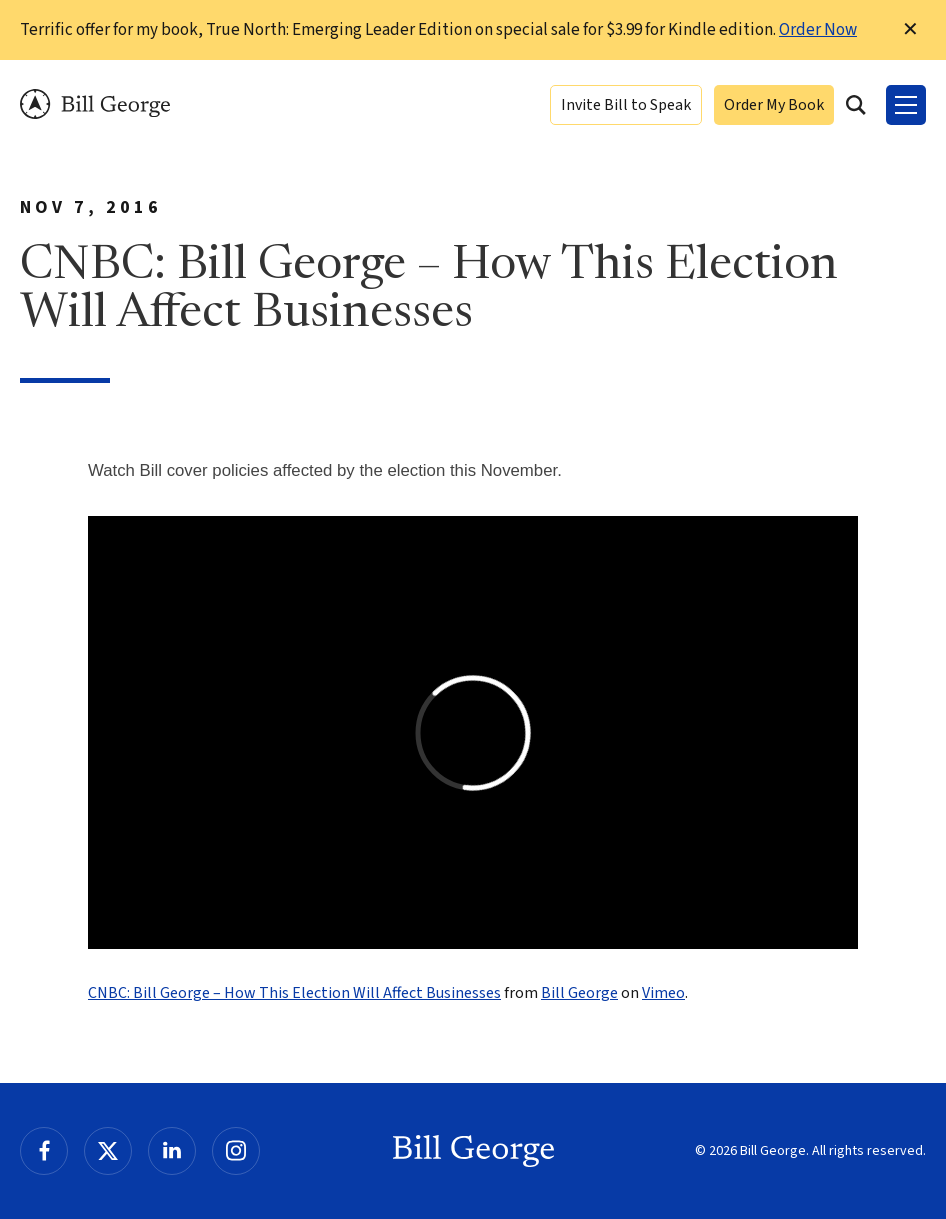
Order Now (818, 30)
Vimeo (663, 993)
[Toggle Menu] (906, 105)
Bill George (95, 104)
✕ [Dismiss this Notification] (910, 30)
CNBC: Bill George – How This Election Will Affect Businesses (294, 993)
